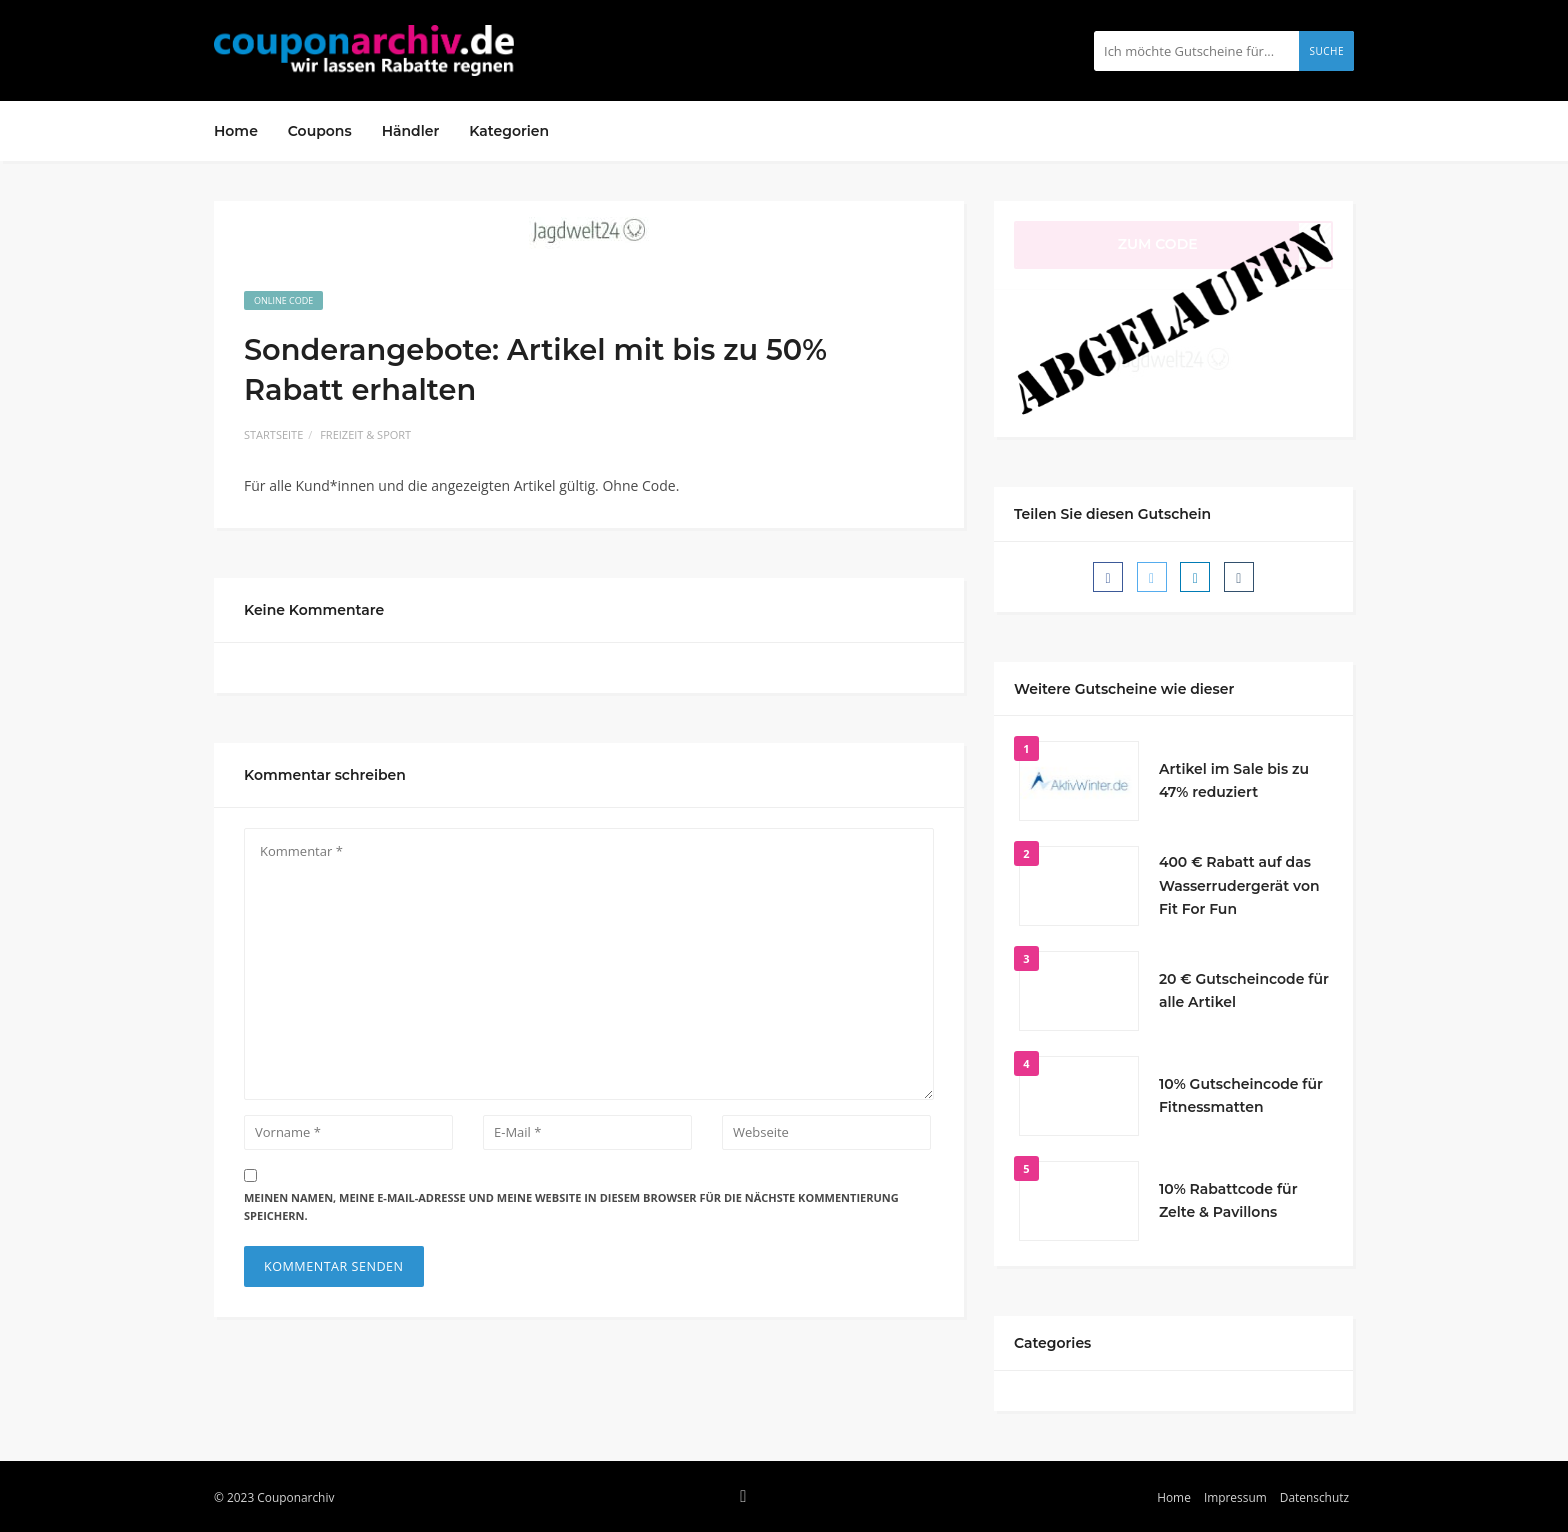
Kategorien (509, 131)
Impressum (1235, 1497)
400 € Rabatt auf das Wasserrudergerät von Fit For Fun (1239, 886)
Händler (411, 131)
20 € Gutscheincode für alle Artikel (1244, 991)
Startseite (273, 434)
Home (236, 131)
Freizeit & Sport (365, 434)
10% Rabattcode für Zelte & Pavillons (1228, 1201)
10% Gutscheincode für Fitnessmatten (1241, 1096)
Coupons (320, 131)
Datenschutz (1314, 1497)
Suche (1326, 51)
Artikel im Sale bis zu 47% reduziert (1234, 781)
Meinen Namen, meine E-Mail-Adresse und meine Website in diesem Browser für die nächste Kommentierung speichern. (571, 1207)
